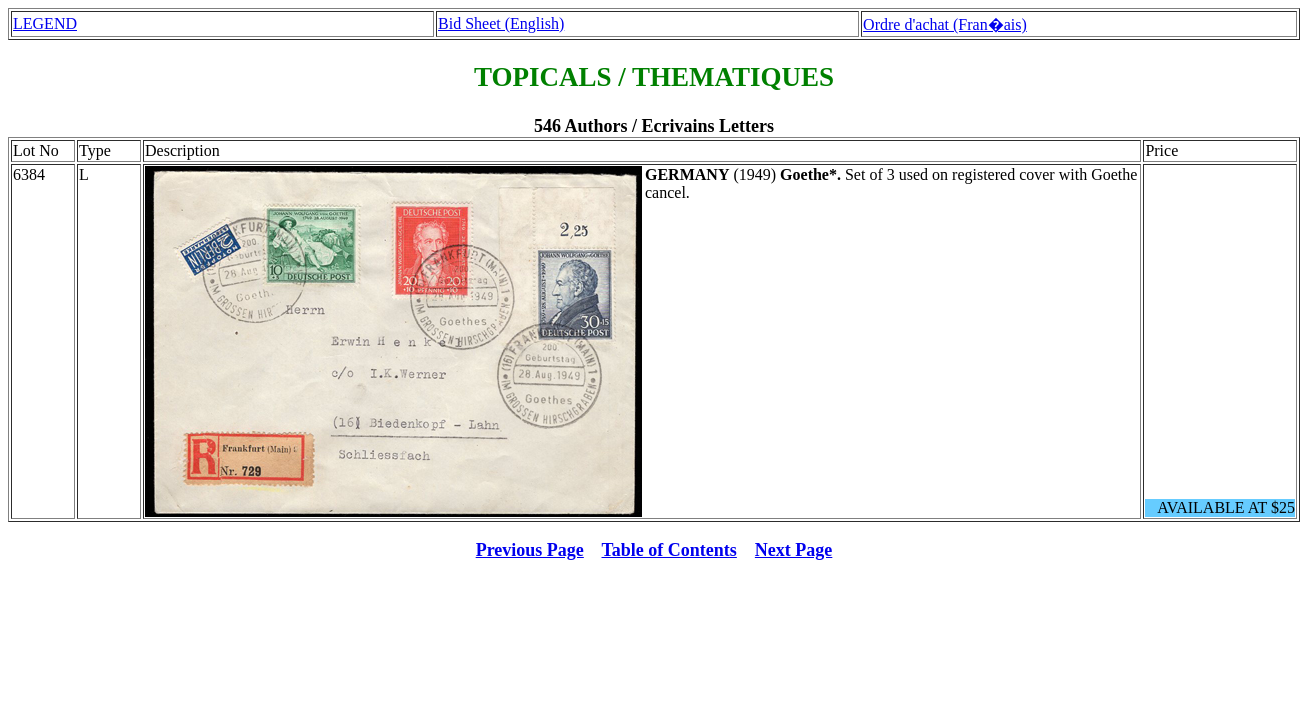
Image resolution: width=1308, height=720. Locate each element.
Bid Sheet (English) (501, 23)
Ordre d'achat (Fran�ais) (945, 24)
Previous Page (530, 550)
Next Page (793, 550)
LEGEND (45, 23)
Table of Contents (669, 550)
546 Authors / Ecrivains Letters (654, 126)
